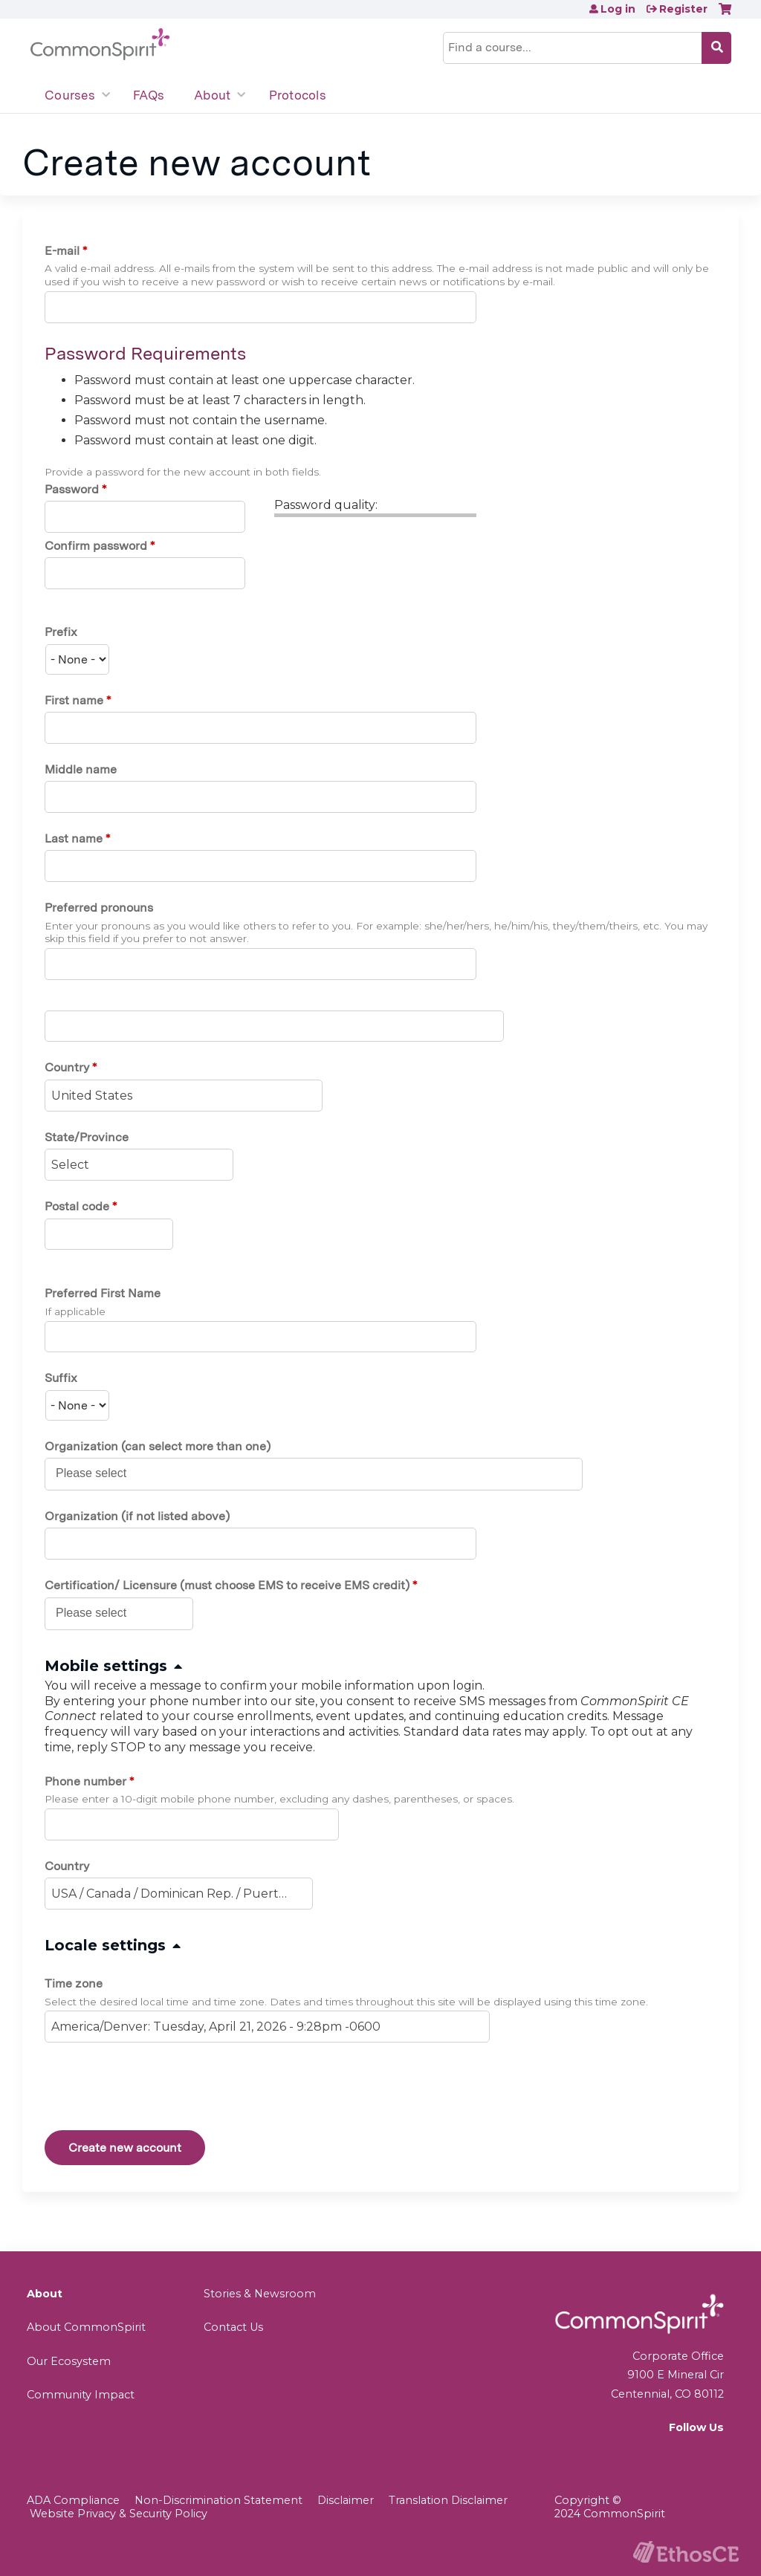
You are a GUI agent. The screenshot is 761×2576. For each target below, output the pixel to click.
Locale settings (105, 1945)
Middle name (81, 769)
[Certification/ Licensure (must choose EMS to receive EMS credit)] (99, 1613)
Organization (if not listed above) (137, 1516)
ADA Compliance (73, 2500)
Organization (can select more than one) (158, 1446)
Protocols (297, 95)
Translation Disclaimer (448, 2500)
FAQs (148, 95)
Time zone (74, 1983)
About (212, 95)
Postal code (77, 1206)
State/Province (87, 1137)
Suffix (61, 1378)
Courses (70, 95)
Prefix (61, 632)
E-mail (62, 251)
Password (72, 489)
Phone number (85, 1781)
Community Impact (81, 2394)
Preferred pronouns (99, 908)
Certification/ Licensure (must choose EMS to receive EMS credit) (227, 1585)
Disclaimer (345, 2500)
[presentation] (158, 2089)
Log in (617, 9)
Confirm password (96, 546)
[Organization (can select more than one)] (99, 1473)
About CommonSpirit (86, 2327)
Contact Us (233, 2327)
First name (74, 700)
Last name (74, 838)
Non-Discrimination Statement (218, 2500)
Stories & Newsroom (260, 2293)
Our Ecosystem (69, 2361)
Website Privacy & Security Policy (118, 2513)
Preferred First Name (103, 1293)
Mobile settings (106, 1666)
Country (67, 1067)
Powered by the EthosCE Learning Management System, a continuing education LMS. (686, 2552)
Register (683, 9)
